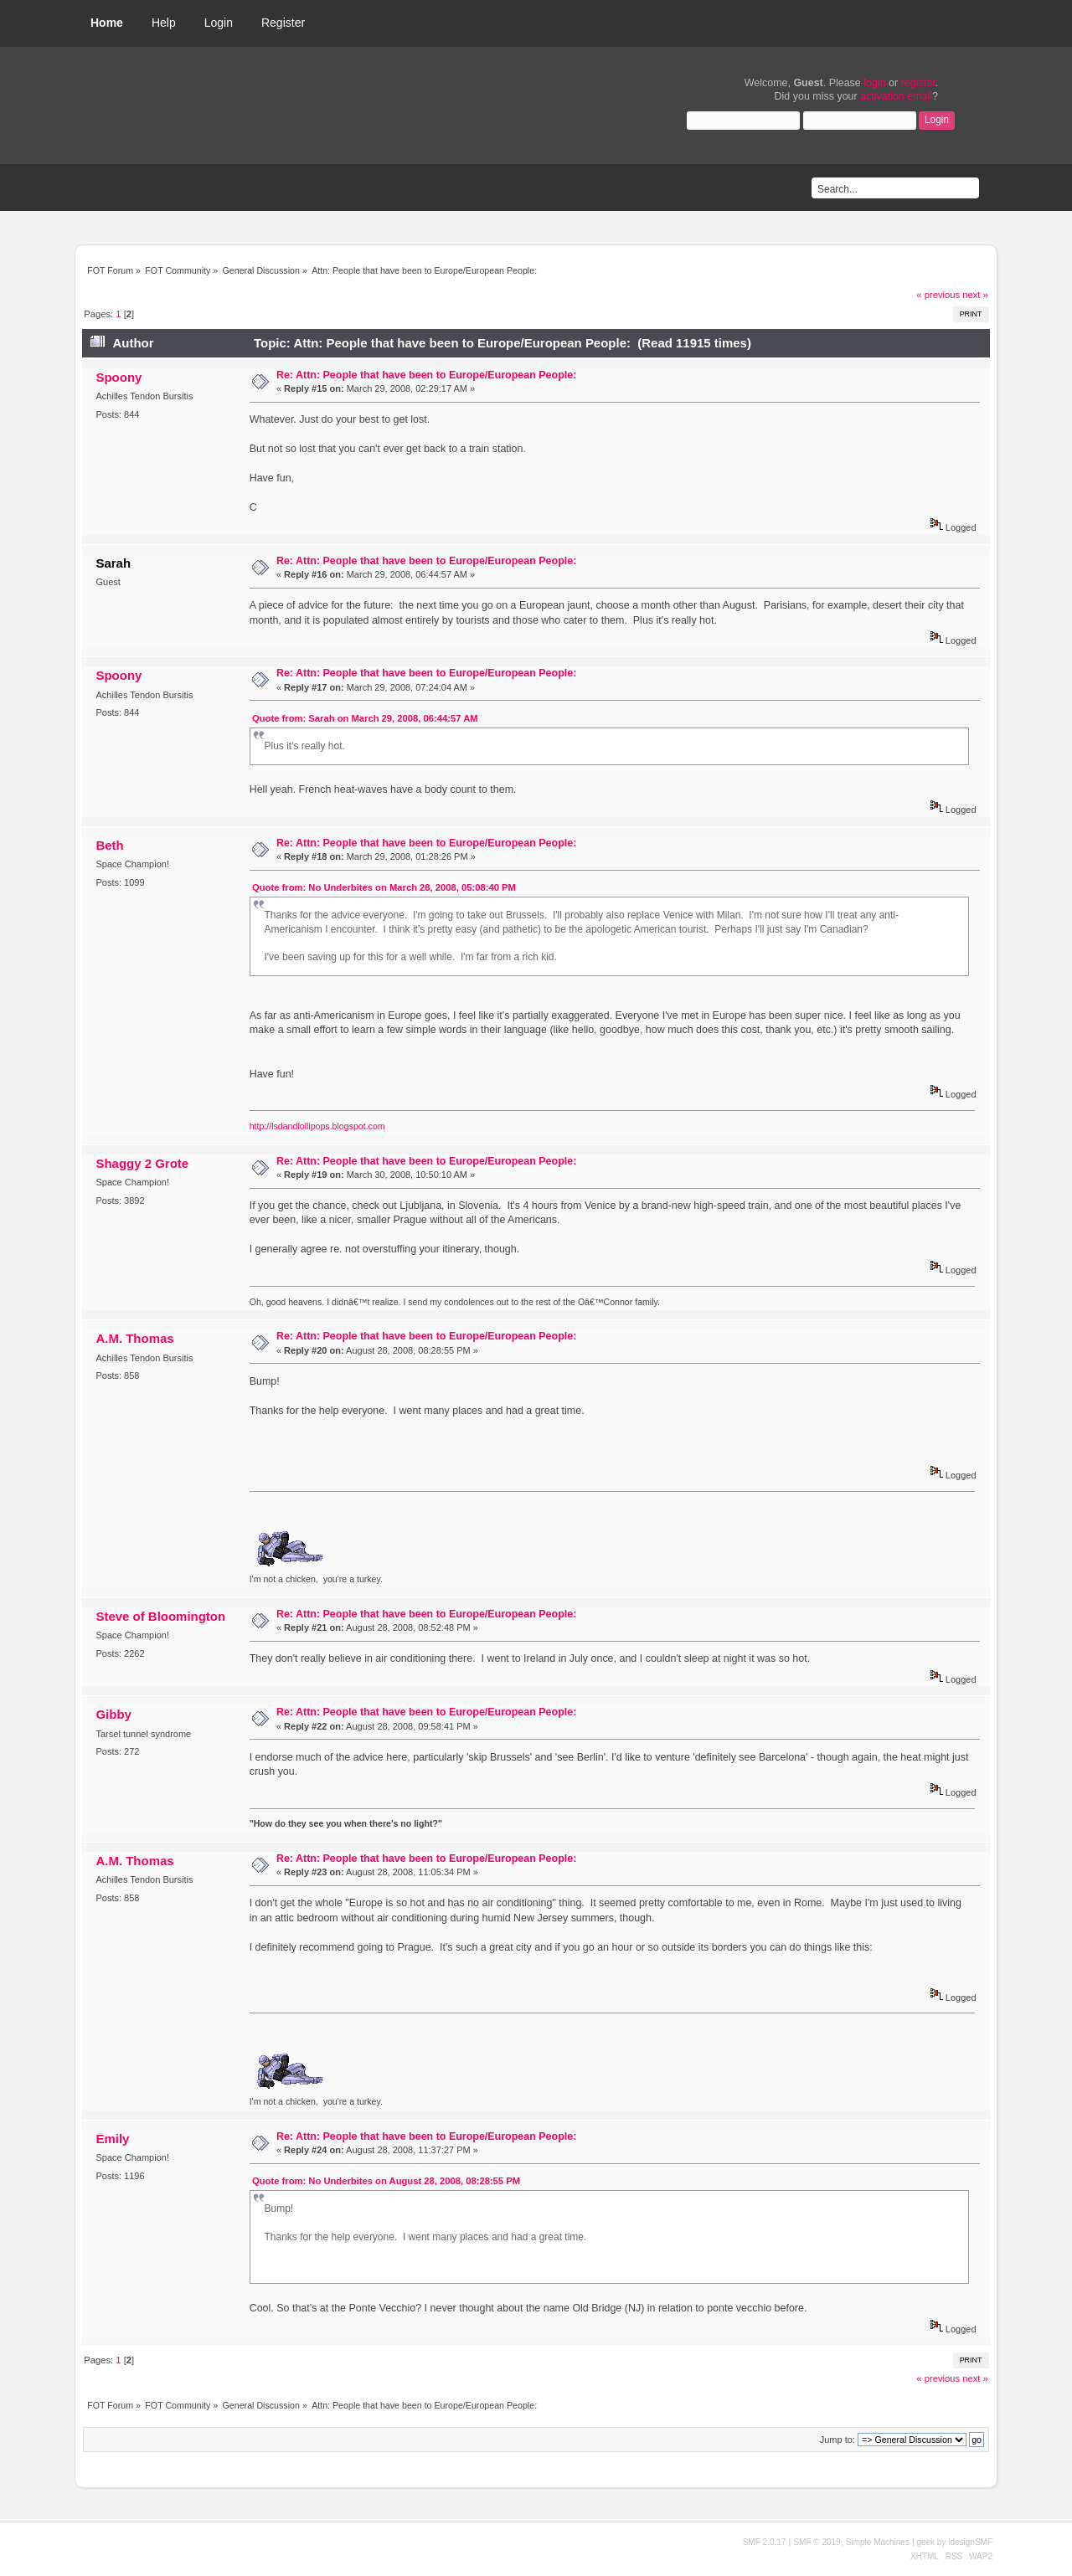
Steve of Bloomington (160, 1616)
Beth (109, 845)
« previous (938, 295)
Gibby (113, 1714)
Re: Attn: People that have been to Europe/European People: (426, 375)
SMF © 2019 (816, 2542)
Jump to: (837, 2440)
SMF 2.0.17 (764, 2542)
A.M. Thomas (134, 1338)
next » (975, 295)
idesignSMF (970, 2542)
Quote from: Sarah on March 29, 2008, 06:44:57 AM (365, 718)
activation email (896, 96)
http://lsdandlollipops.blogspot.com (317, 1126)
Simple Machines (878, 2542)
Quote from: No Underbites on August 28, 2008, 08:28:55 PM (386, 2181)
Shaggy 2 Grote (141, 1163)
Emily (112, 2138)
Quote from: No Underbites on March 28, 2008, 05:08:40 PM (384, 887)
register (918, 83)
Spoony (118, 377)
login (874, 83)
